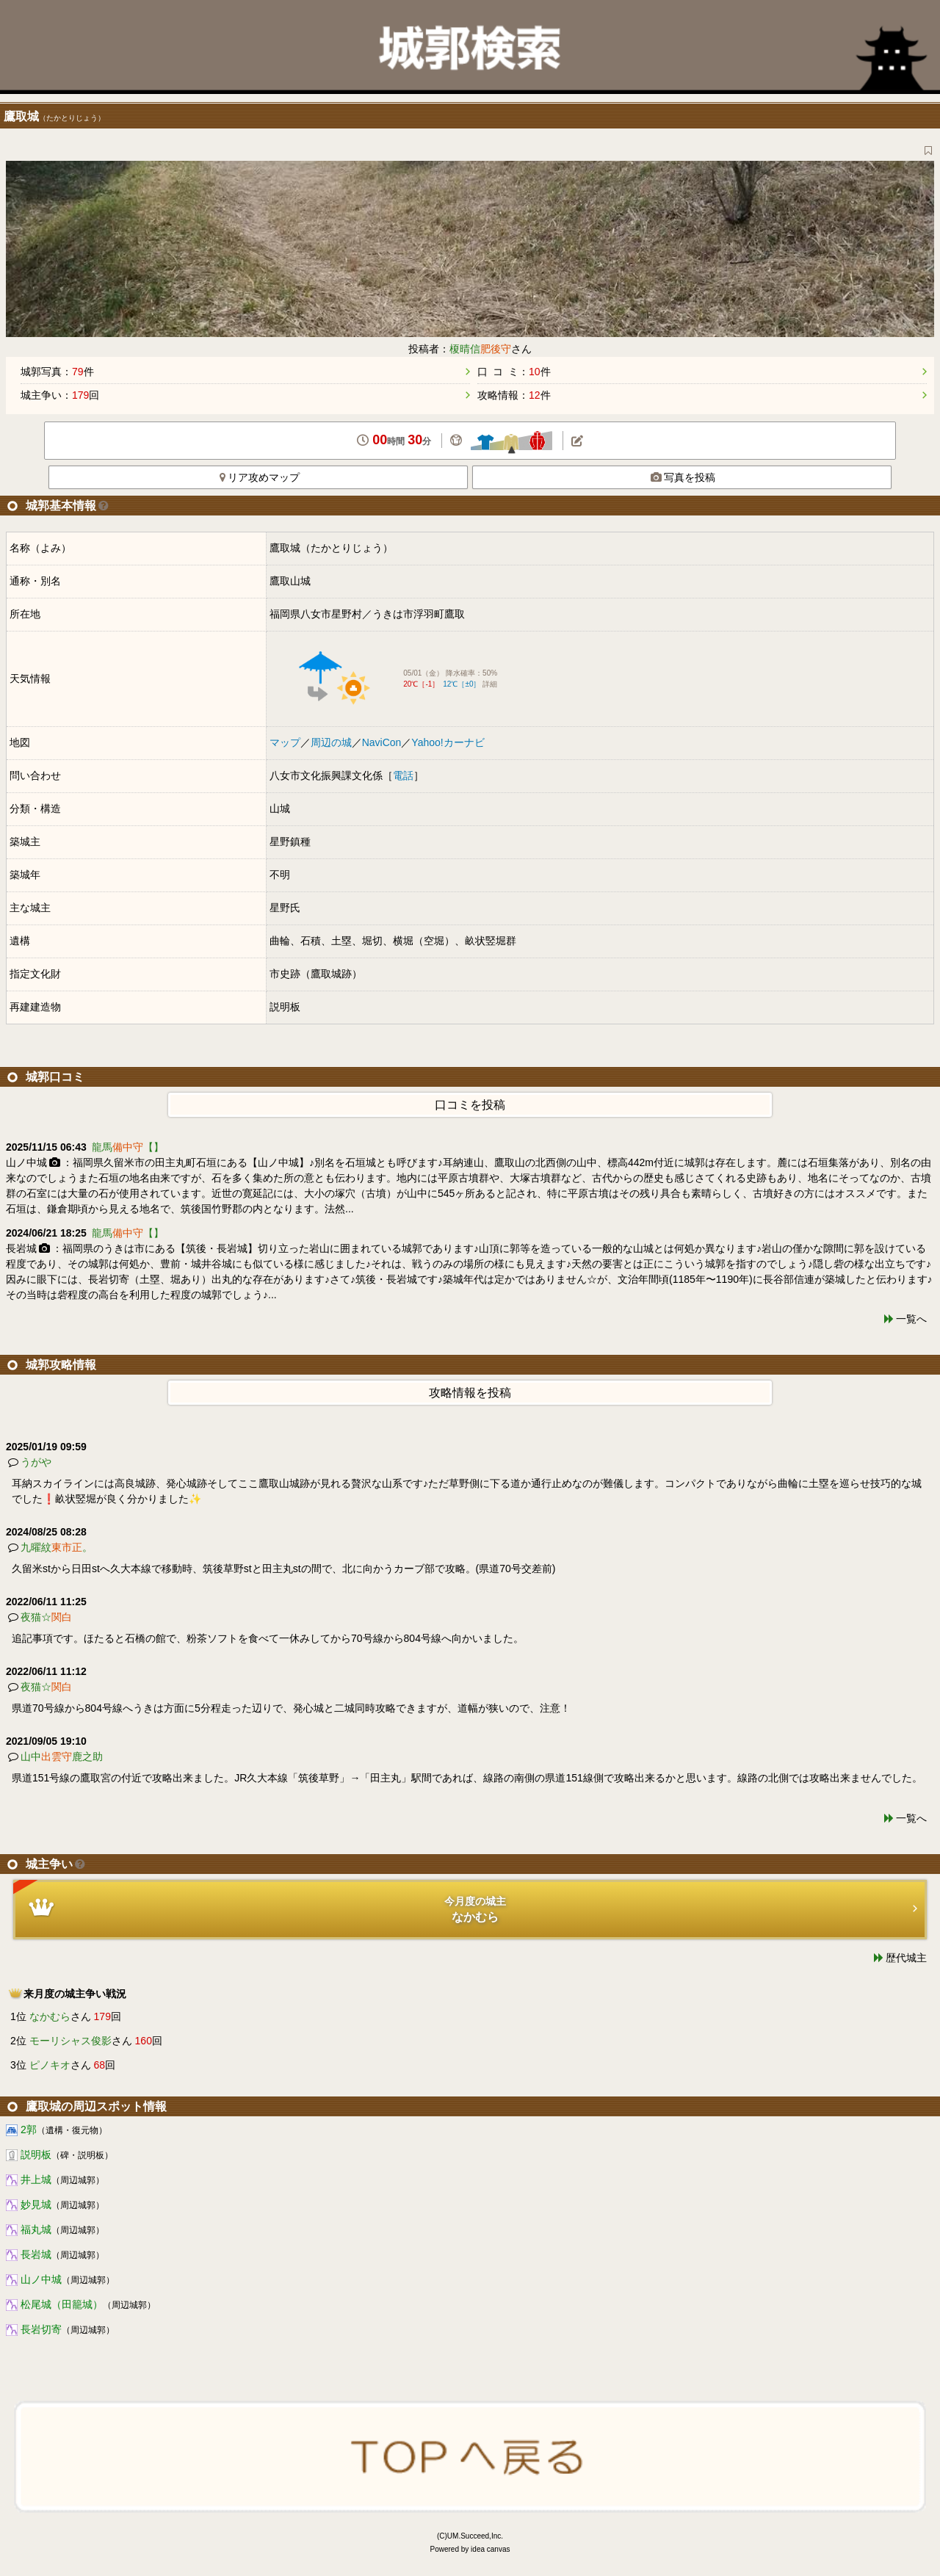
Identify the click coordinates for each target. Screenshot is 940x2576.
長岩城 (36, 2254)
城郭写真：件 (57, 371)
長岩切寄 (41, 2329)
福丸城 (36, 2229)
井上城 (36, 2179)
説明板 (36, 2154)
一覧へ (911, 1319)
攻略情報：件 (514, 395)
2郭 (29, 2129)
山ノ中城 (41, 2279)
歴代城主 (906, 1958)
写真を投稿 (683, 477)
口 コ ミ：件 (514, 371)
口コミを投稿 (470, 1105)
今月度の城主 (465, 1901)
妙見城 (36, 2204)
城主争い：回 (60, 395)
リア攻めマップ (260, 477)
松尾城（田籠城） (62, 2304)
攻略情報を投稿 (470, 1392)
